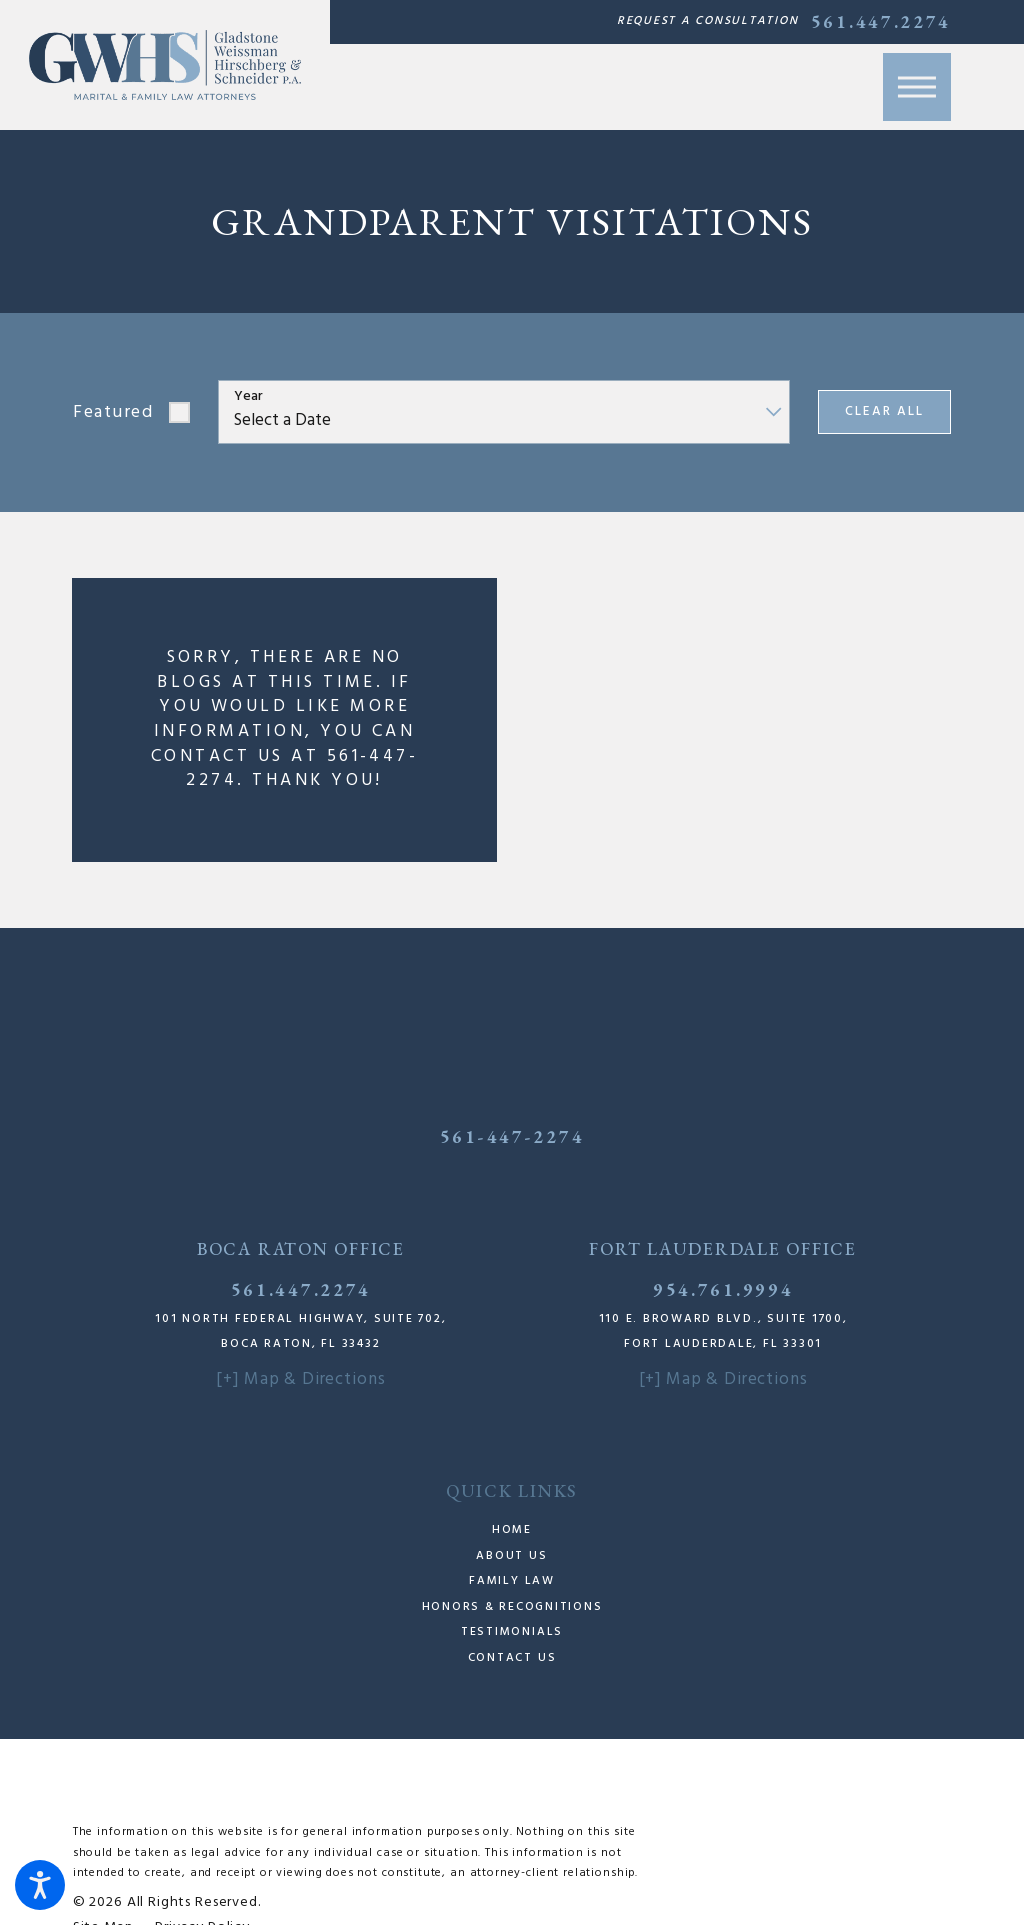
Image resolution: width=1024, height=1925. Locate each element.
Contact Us (512, 1658)
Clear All (884, 411)
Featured (113, 412)
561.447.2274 (881, 22)
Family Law (512, 1581)
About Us (511, 1556)
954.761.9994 (723, 1289)
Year (248, 397)
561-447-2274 (512, 1136)
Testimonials (512, 1632)
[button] (40, 1885)
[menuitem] (512, 1531)
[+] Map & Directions (300, 1379)
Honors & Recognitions (512, 1607)
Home (512, 1530)
